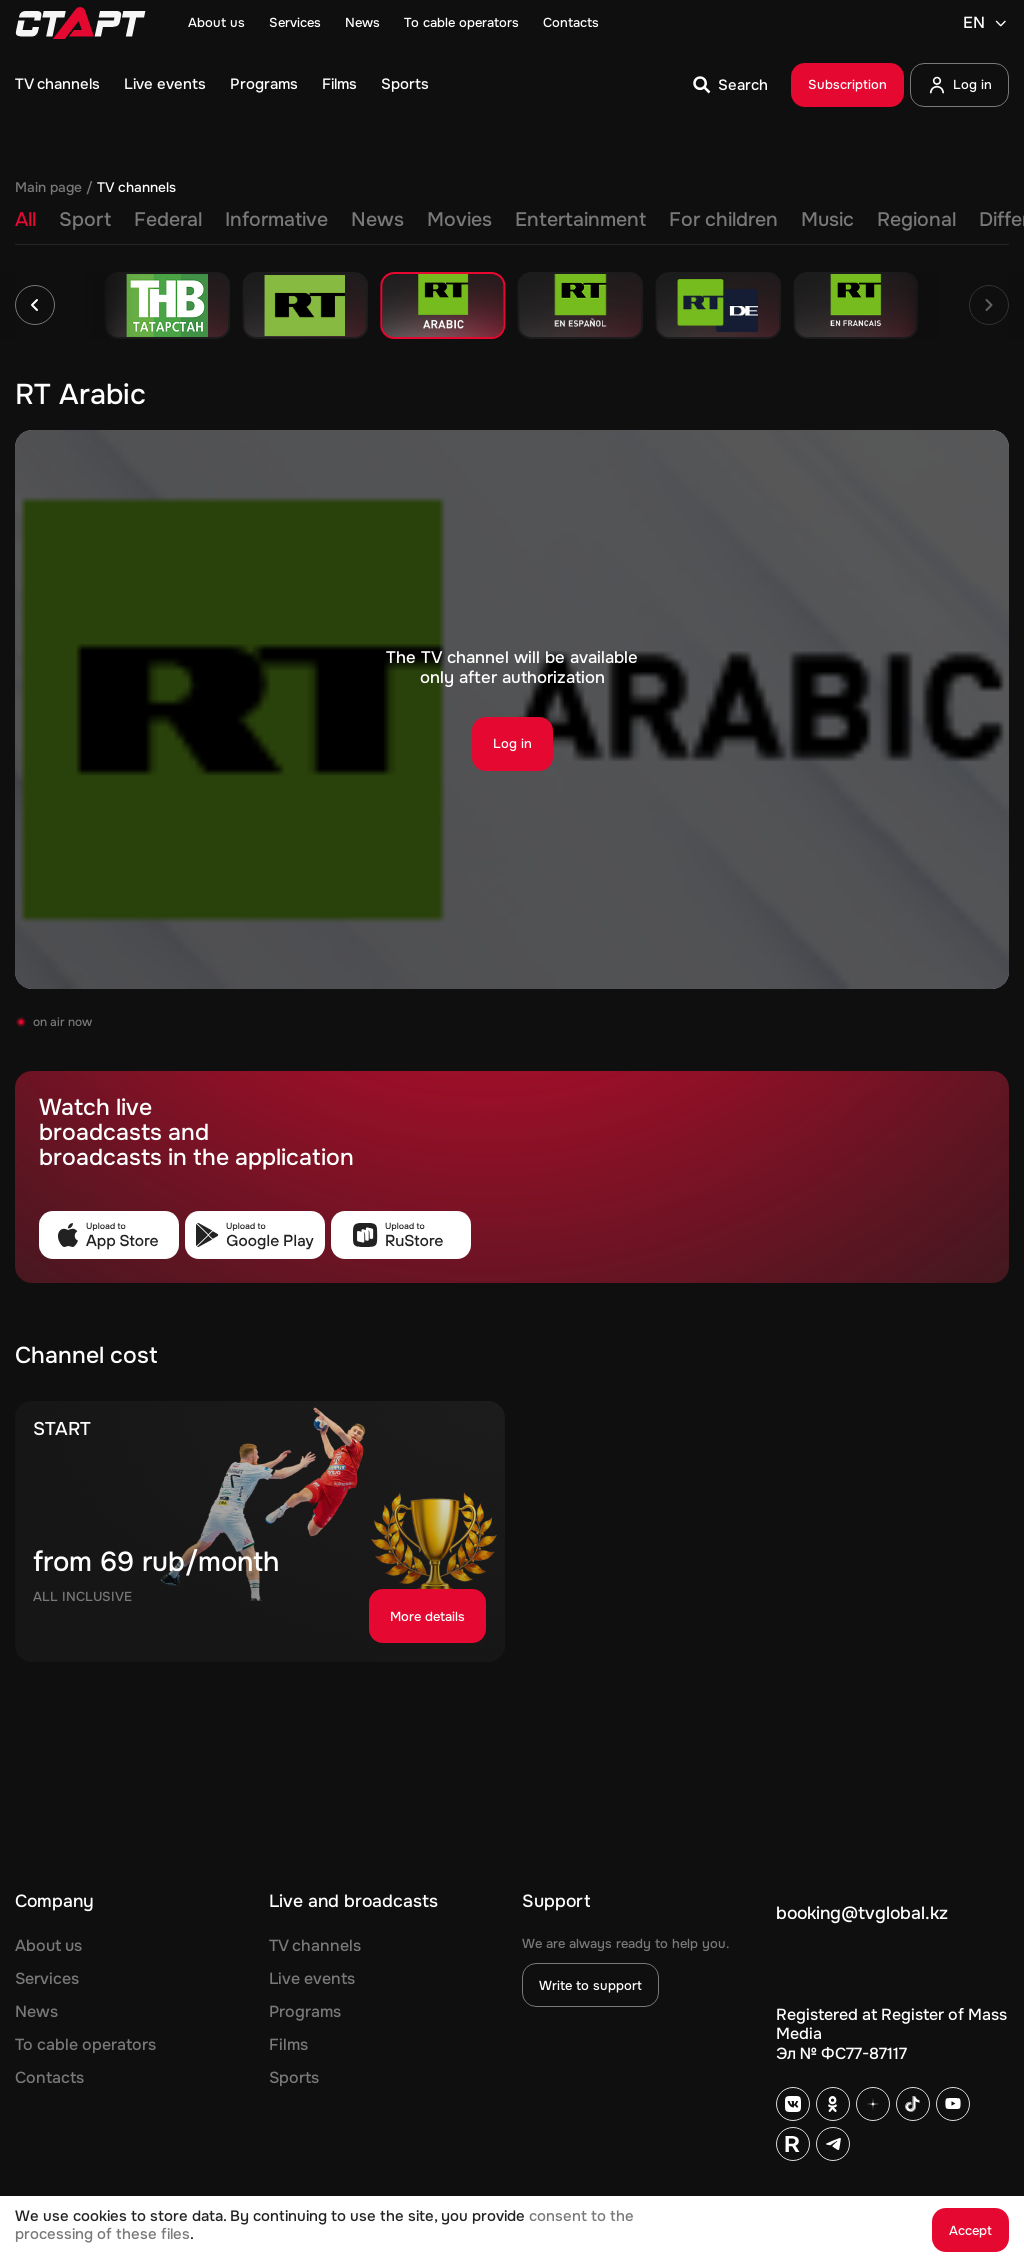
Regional (916, 219)
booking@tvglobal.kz (862, 1913)
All (25, 219)
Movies (459, 219)
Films (339, 85)
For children (723, 219)
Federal (168, 219)
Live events (165, 85)
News (362, 23)
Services (295, 23)
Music (827, 219)
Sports (405, 85)
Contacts (571, 23)
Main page (48, 188)
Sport (85, 219)
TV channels (57, 85)
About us (216, 23)
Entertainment (580, 219)
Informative (276, 219)
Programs (264, 85)
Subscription (847, 84)
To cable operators (461, 23)
